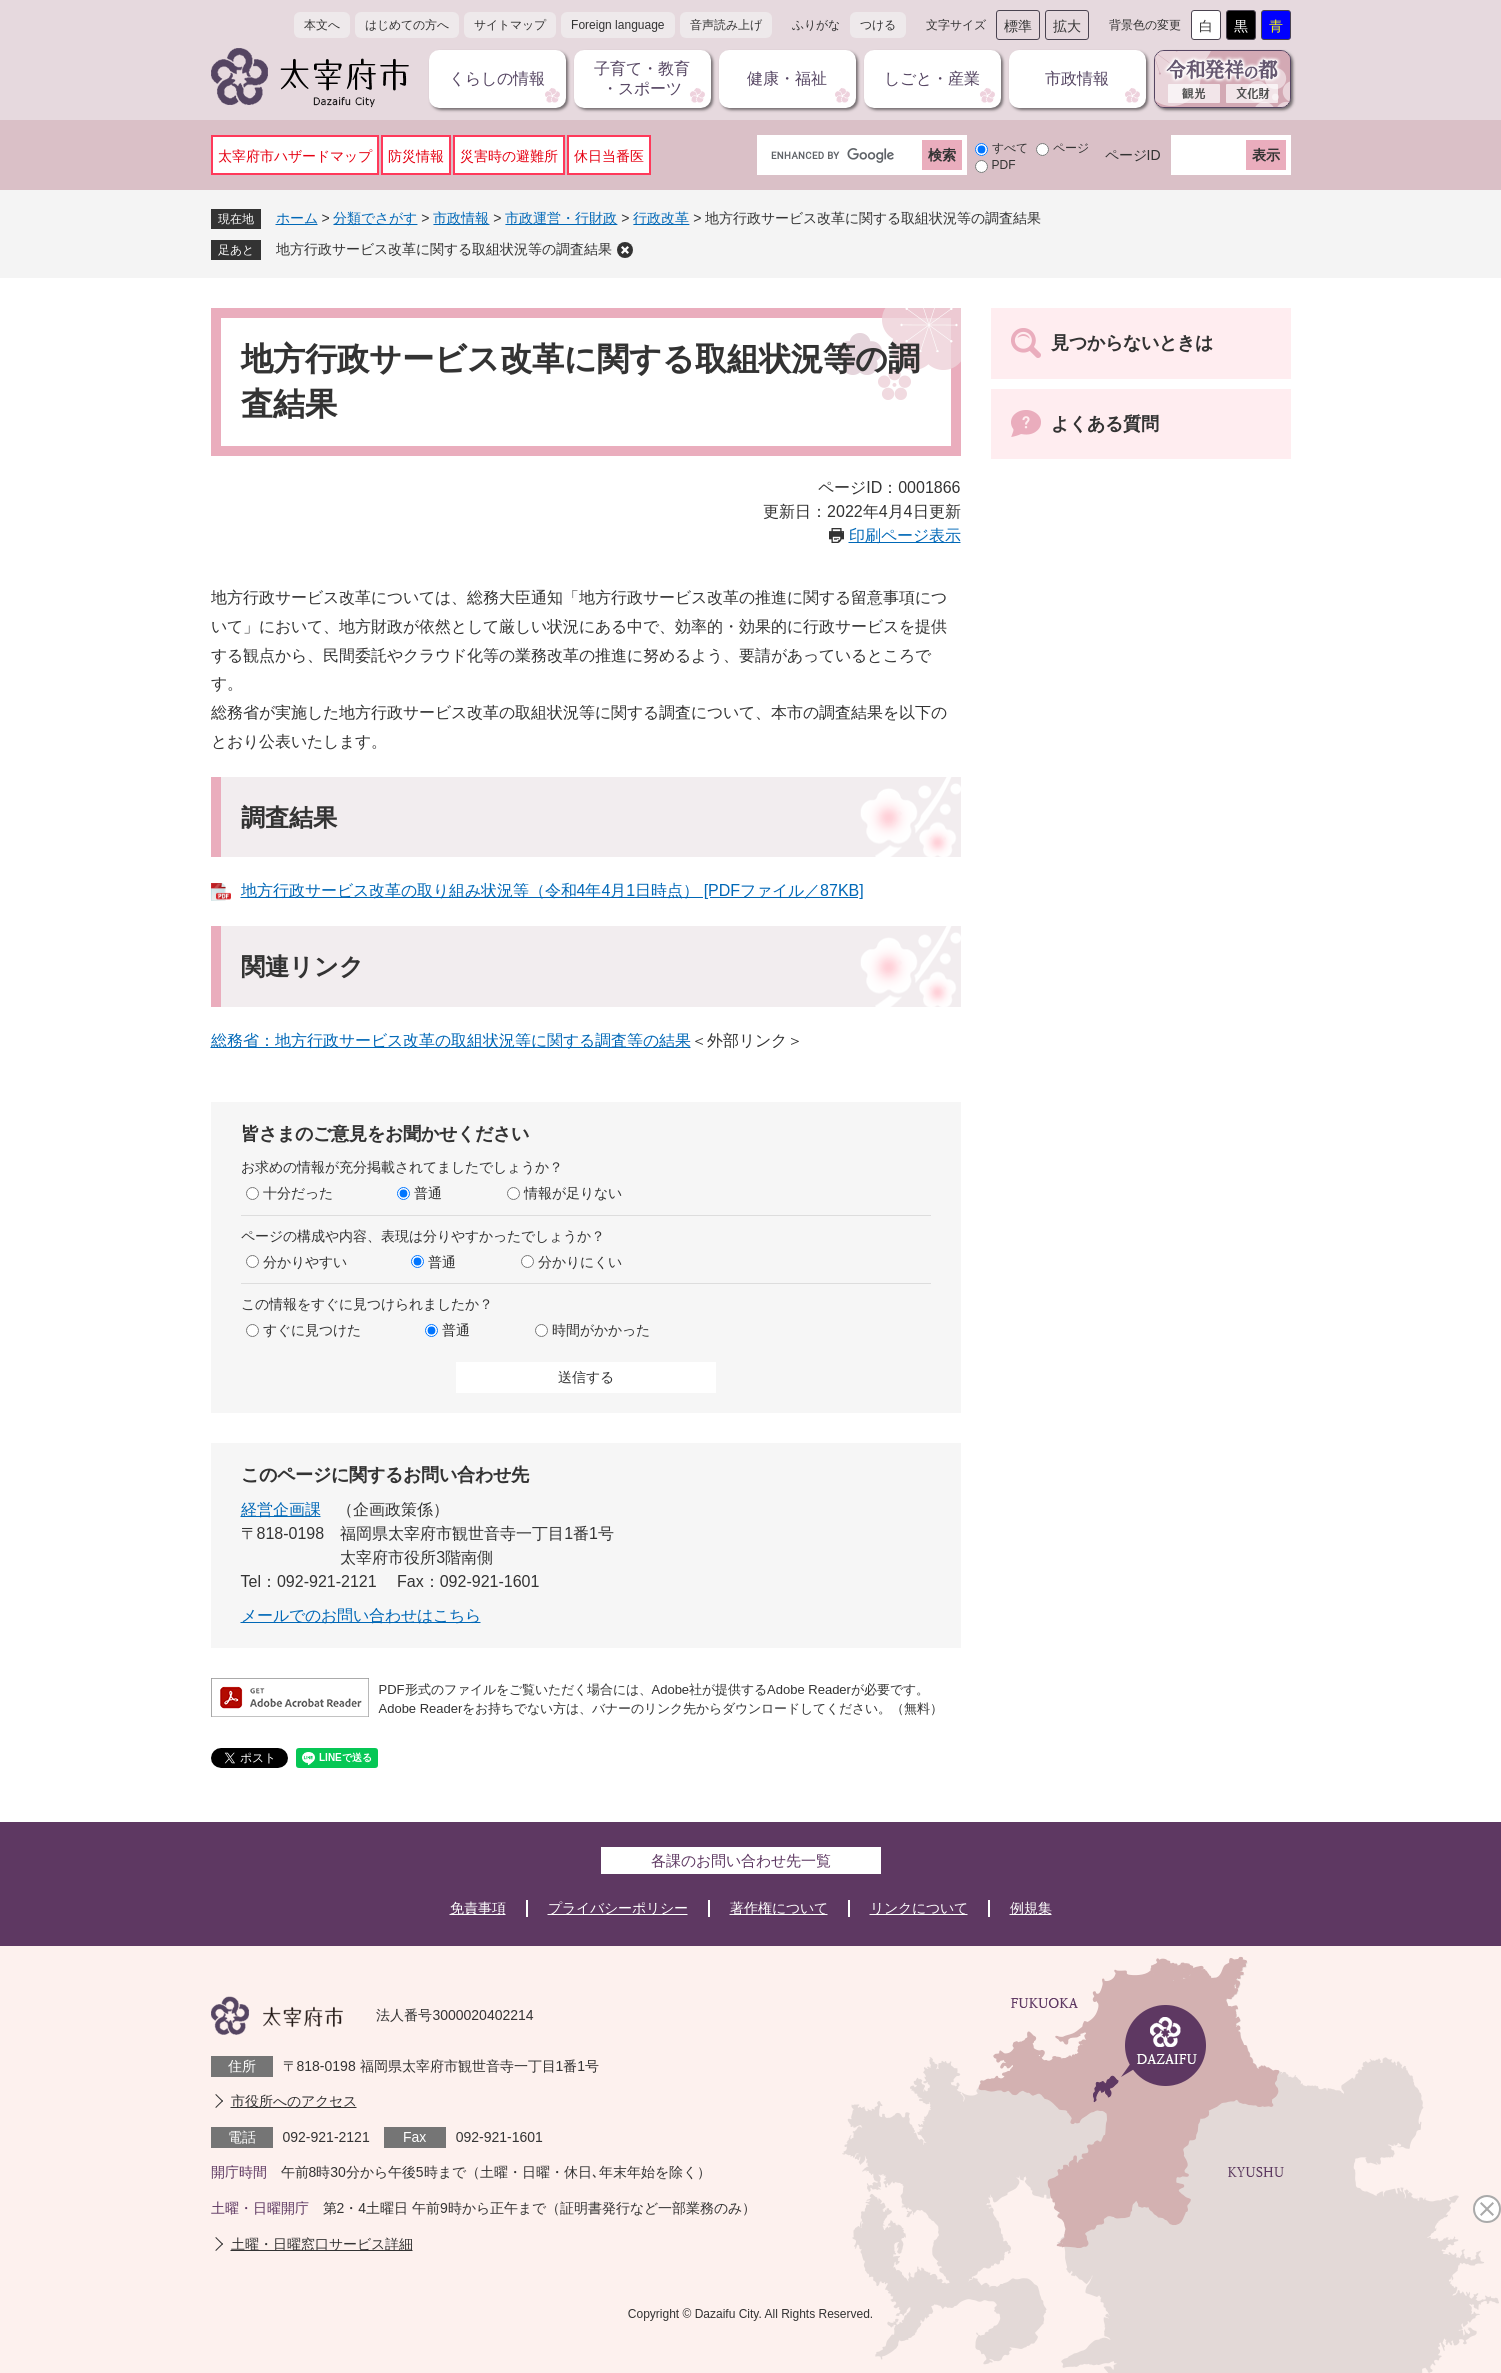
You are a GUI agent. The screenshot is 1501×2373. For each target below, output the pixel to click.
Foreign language (617, 25)
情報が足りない (573, 1193)
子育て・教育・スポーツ (642, 78)
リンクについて (919, 1908)
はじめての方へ (407, 25)
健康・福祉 (787, 78)
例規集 (1031, 1908)
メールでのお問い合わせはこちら (361, 1615)
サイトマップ (510, 25)
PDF (1004, 165)
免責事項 (478, 1908)
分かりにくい (580, 1262)
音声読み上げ (726, 25)
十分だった (298, 1193)
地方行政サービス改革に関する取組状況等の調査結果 (444, 249)
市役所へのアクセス (294, 2101)
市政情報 (1077, 78)
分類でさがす (375, 218)
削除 (625, 250)
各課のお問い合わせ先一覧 (741, 1860)
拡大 (1067, 26)
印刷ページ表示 (905, 535)
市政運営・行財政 (561, 218)
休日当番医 (609, 156)
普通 (428, 1193)
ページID (1133, 155)
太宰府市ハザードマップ (295, 156)
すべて (1010, 148)
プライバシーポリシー (618, 1908)
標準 (1018, 26)
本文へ (322, 25)
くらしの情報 (497, 78)
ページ (1071, 148)
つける (878, 25)
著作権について (779, 1908)
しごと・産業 (932, 78)
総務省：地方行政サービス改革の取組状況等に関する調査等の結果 (451, 1040)
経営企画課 (281, 1509)
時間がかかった (601, 1330)
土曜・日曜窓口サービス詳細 (322, 2244)
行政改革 (661, 218)
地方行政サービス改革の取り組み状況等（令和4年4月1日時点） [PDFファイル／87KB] (552, 890)
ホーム (297, 218)
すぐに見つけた (312, 1330)
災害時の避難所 (509, 156)
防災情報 (416, 156)
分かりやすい (305, 1262)
